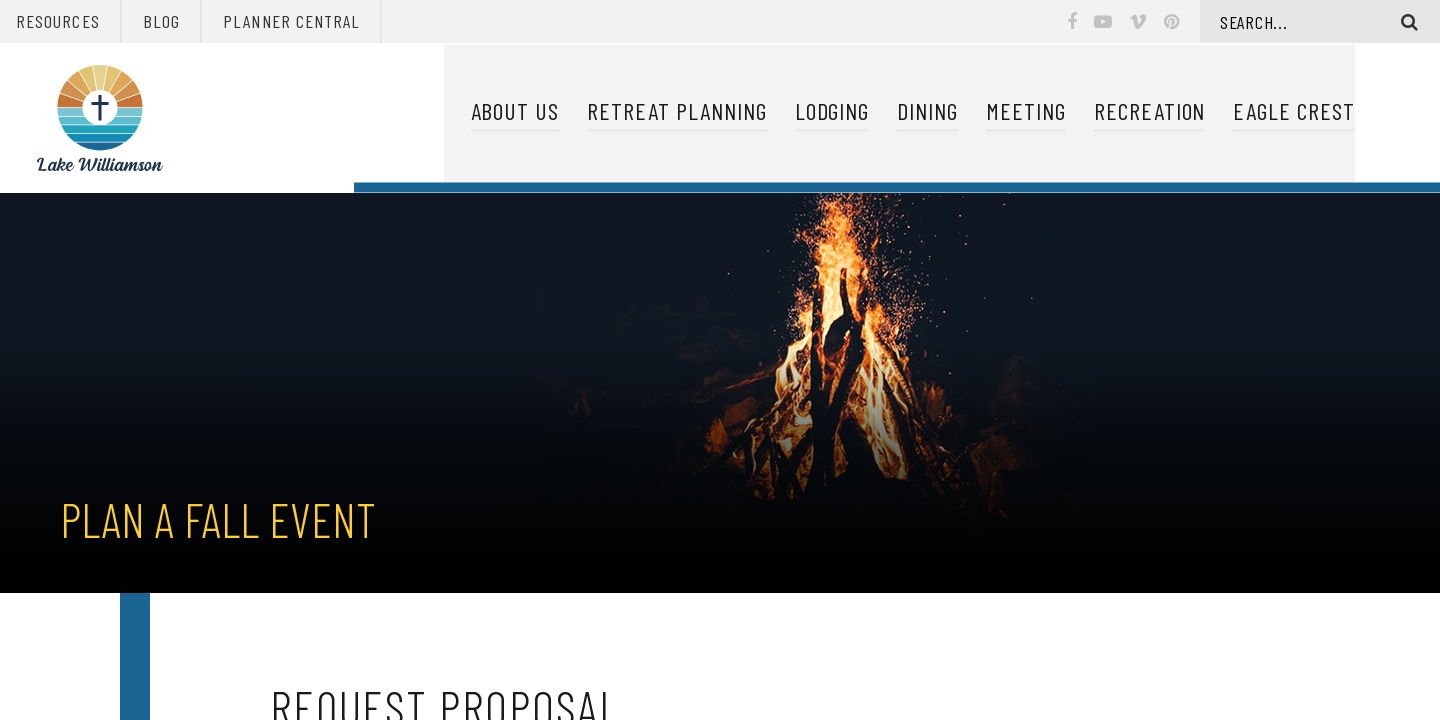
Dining (927, 111)
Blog (161, 21)
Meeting (1026, 111)
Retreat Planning (676, 111)
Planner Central (291, 21)
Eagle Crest (1294, 111)
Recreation (1150, 111)
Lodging (832, 111)
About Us (515, 111)
